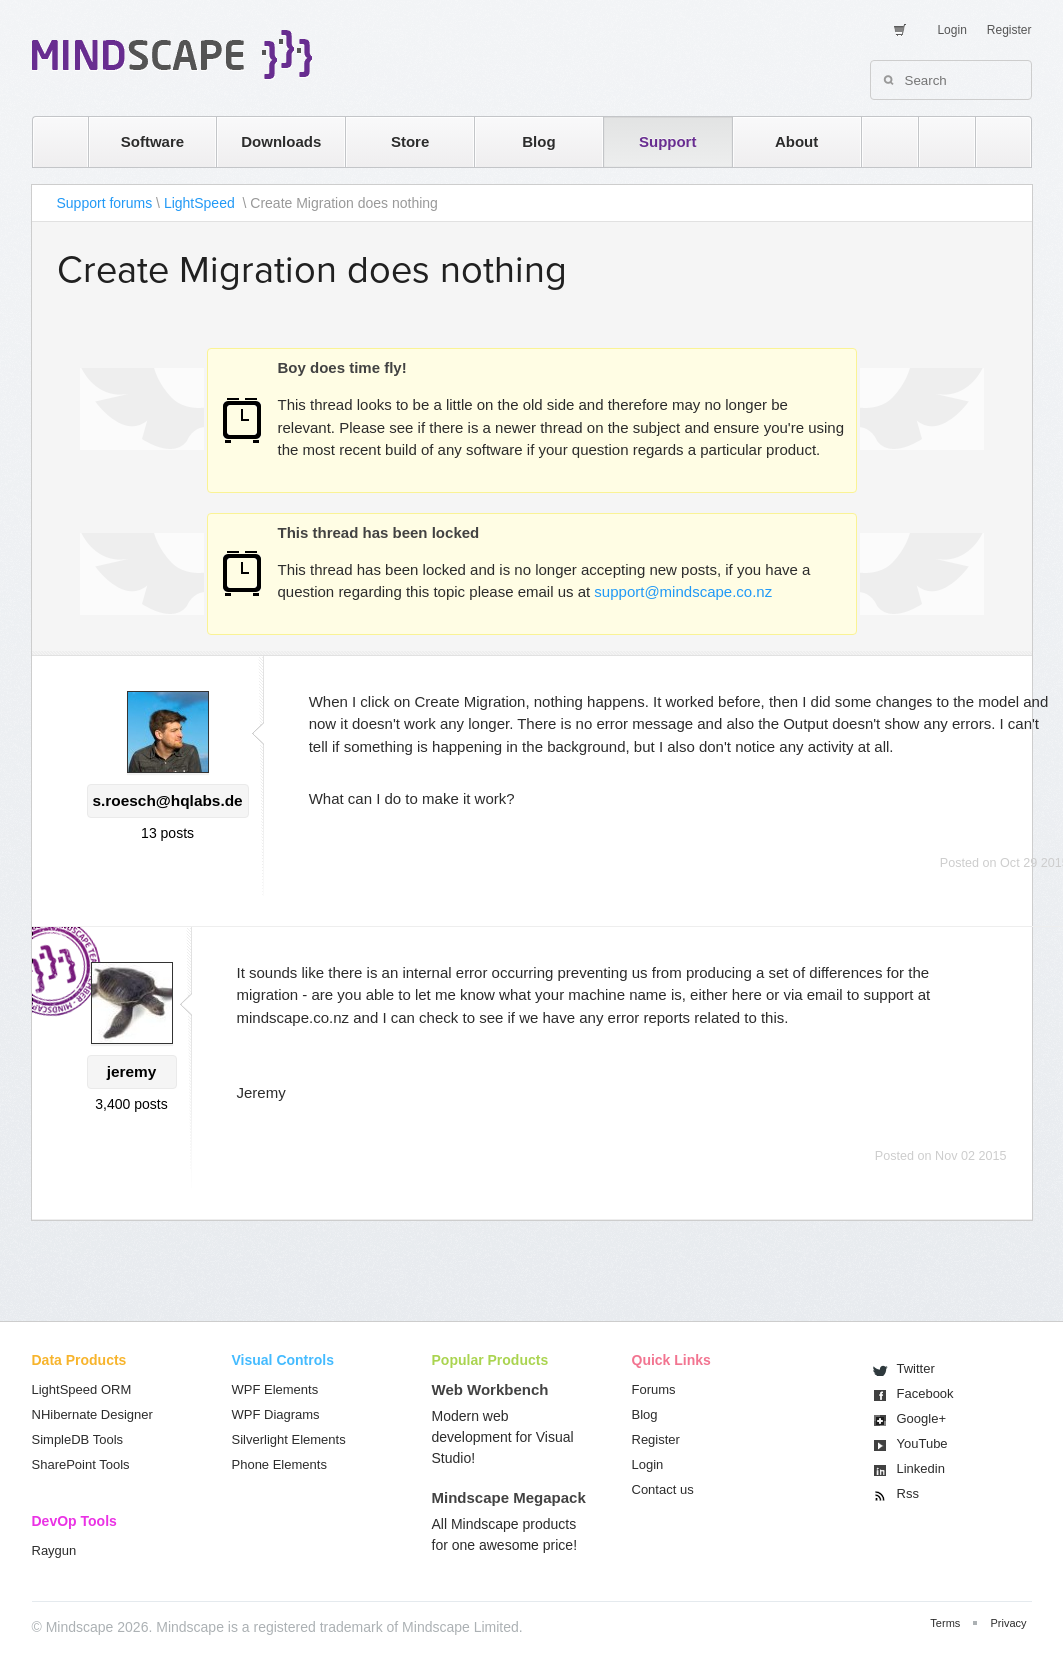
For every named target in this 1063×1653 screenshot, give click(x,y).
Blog (538, 141)
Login (951, 30)
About (796, 141)
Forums (654, 1389)
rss (880, 141)
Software (152, 141)
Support (668, 141)
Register (1009, 30)
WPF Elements (275, 1389)
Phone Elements (279, 1464)
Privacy (1008, 1623)
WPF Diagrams (276, 1414)
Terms (945, 1623)
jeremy (132, 1071)
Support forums (105, 203)
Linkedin (921, 1468)
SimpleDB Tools (78, 1439)
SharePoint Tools (81, 1464)
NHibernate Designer (92, 1414)
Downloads (281, 141)
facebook (993, 141)
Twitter (916, 1368)
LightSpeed (201, 203)
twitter (937, 141)
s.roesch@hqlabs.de (168, 800)
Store (410, 141)
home (50, 141)
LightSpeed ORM (82, 1389)
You (922, 1443)
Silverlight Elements (289, 1439)
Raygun (54, 1550)
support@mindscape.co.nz (683, 591)
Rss (908, 1493)
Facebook (925, 1393)
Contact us (663, 1489)
